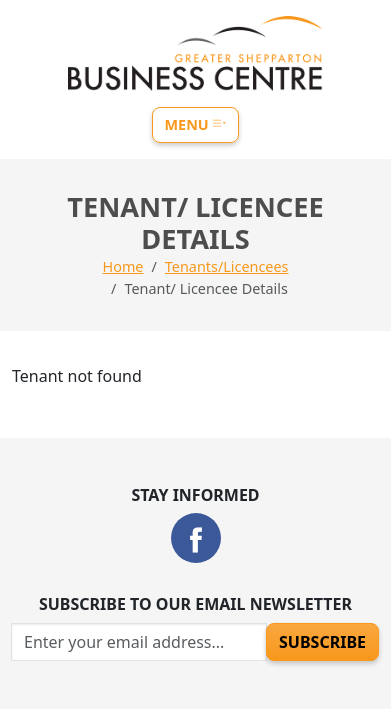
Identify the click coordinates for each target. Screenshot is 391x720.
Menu (196, 124)
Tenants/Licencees (227, 266)
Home (123, 266)
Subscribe (322, 642)
